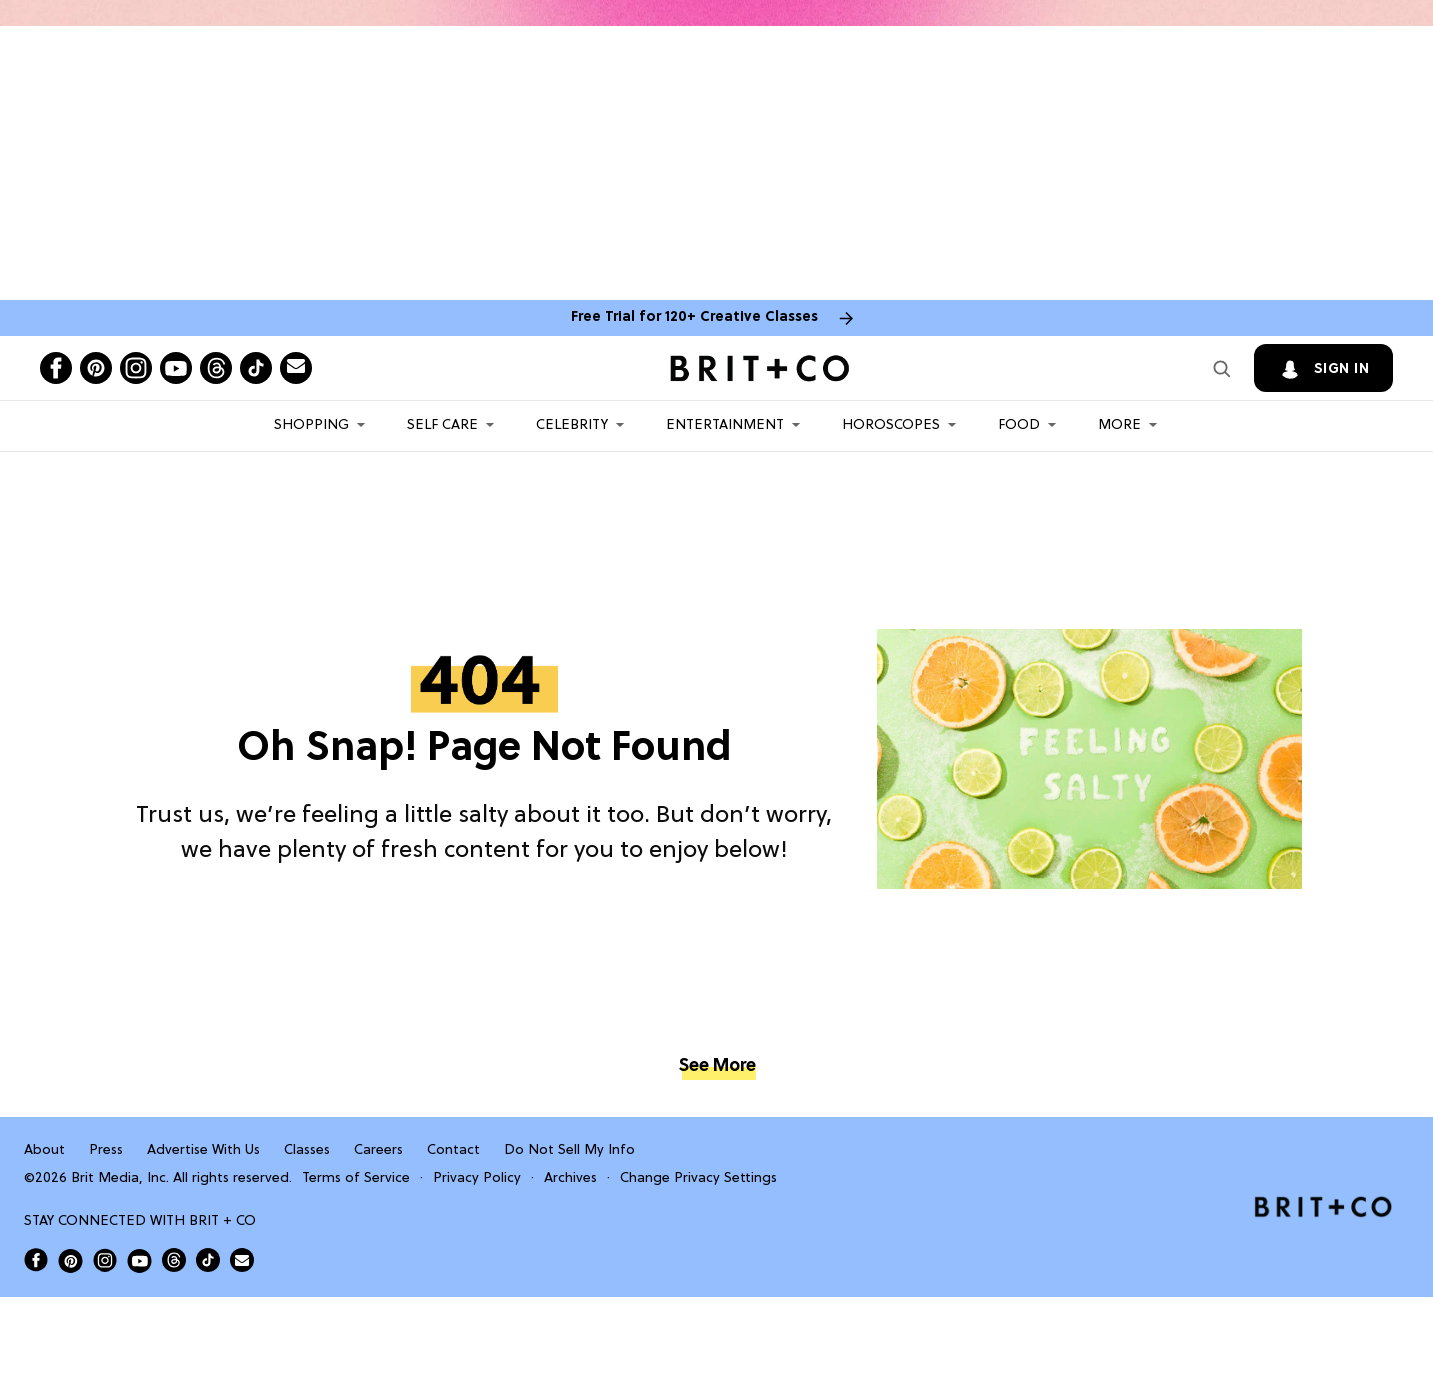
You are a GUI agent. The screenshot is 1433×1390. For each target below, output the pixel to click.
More (1119, 425)
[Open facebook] (56, 368)
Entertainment (725, 425)
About (44, 1150)
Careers (378, 1150)
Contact (453, 1150)
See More (717, 1066)
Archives (570, 1178)
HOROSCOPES (891, 425)
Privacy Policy (477, 1178)
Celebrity (572, 425)
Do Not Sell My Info (569, 1150)
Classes (307, 1150)
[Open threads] (216, 368)
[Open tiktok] (256, 368)
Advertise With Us (203, 1150)
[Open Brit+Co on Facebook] (36, 1260)
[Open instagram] (136, 368)
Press (106, 1150)
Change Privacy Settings (698, 1178)
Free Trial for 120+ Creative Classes (694, 317)
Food (1019, 425)
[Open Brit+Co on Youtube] (139, 1260)
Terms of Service (356, 1178)
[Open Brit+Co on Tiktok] (208, 1260)
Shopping (311, 425)
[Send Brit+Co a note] (296, 368)
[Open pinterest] (96, 368)
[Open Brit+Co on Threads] (174, 1260)
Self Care (442, 425)
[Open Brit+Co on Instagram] (105, 1260)
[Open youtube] (176, 368)
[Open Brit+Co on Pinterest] (70, 1260)
